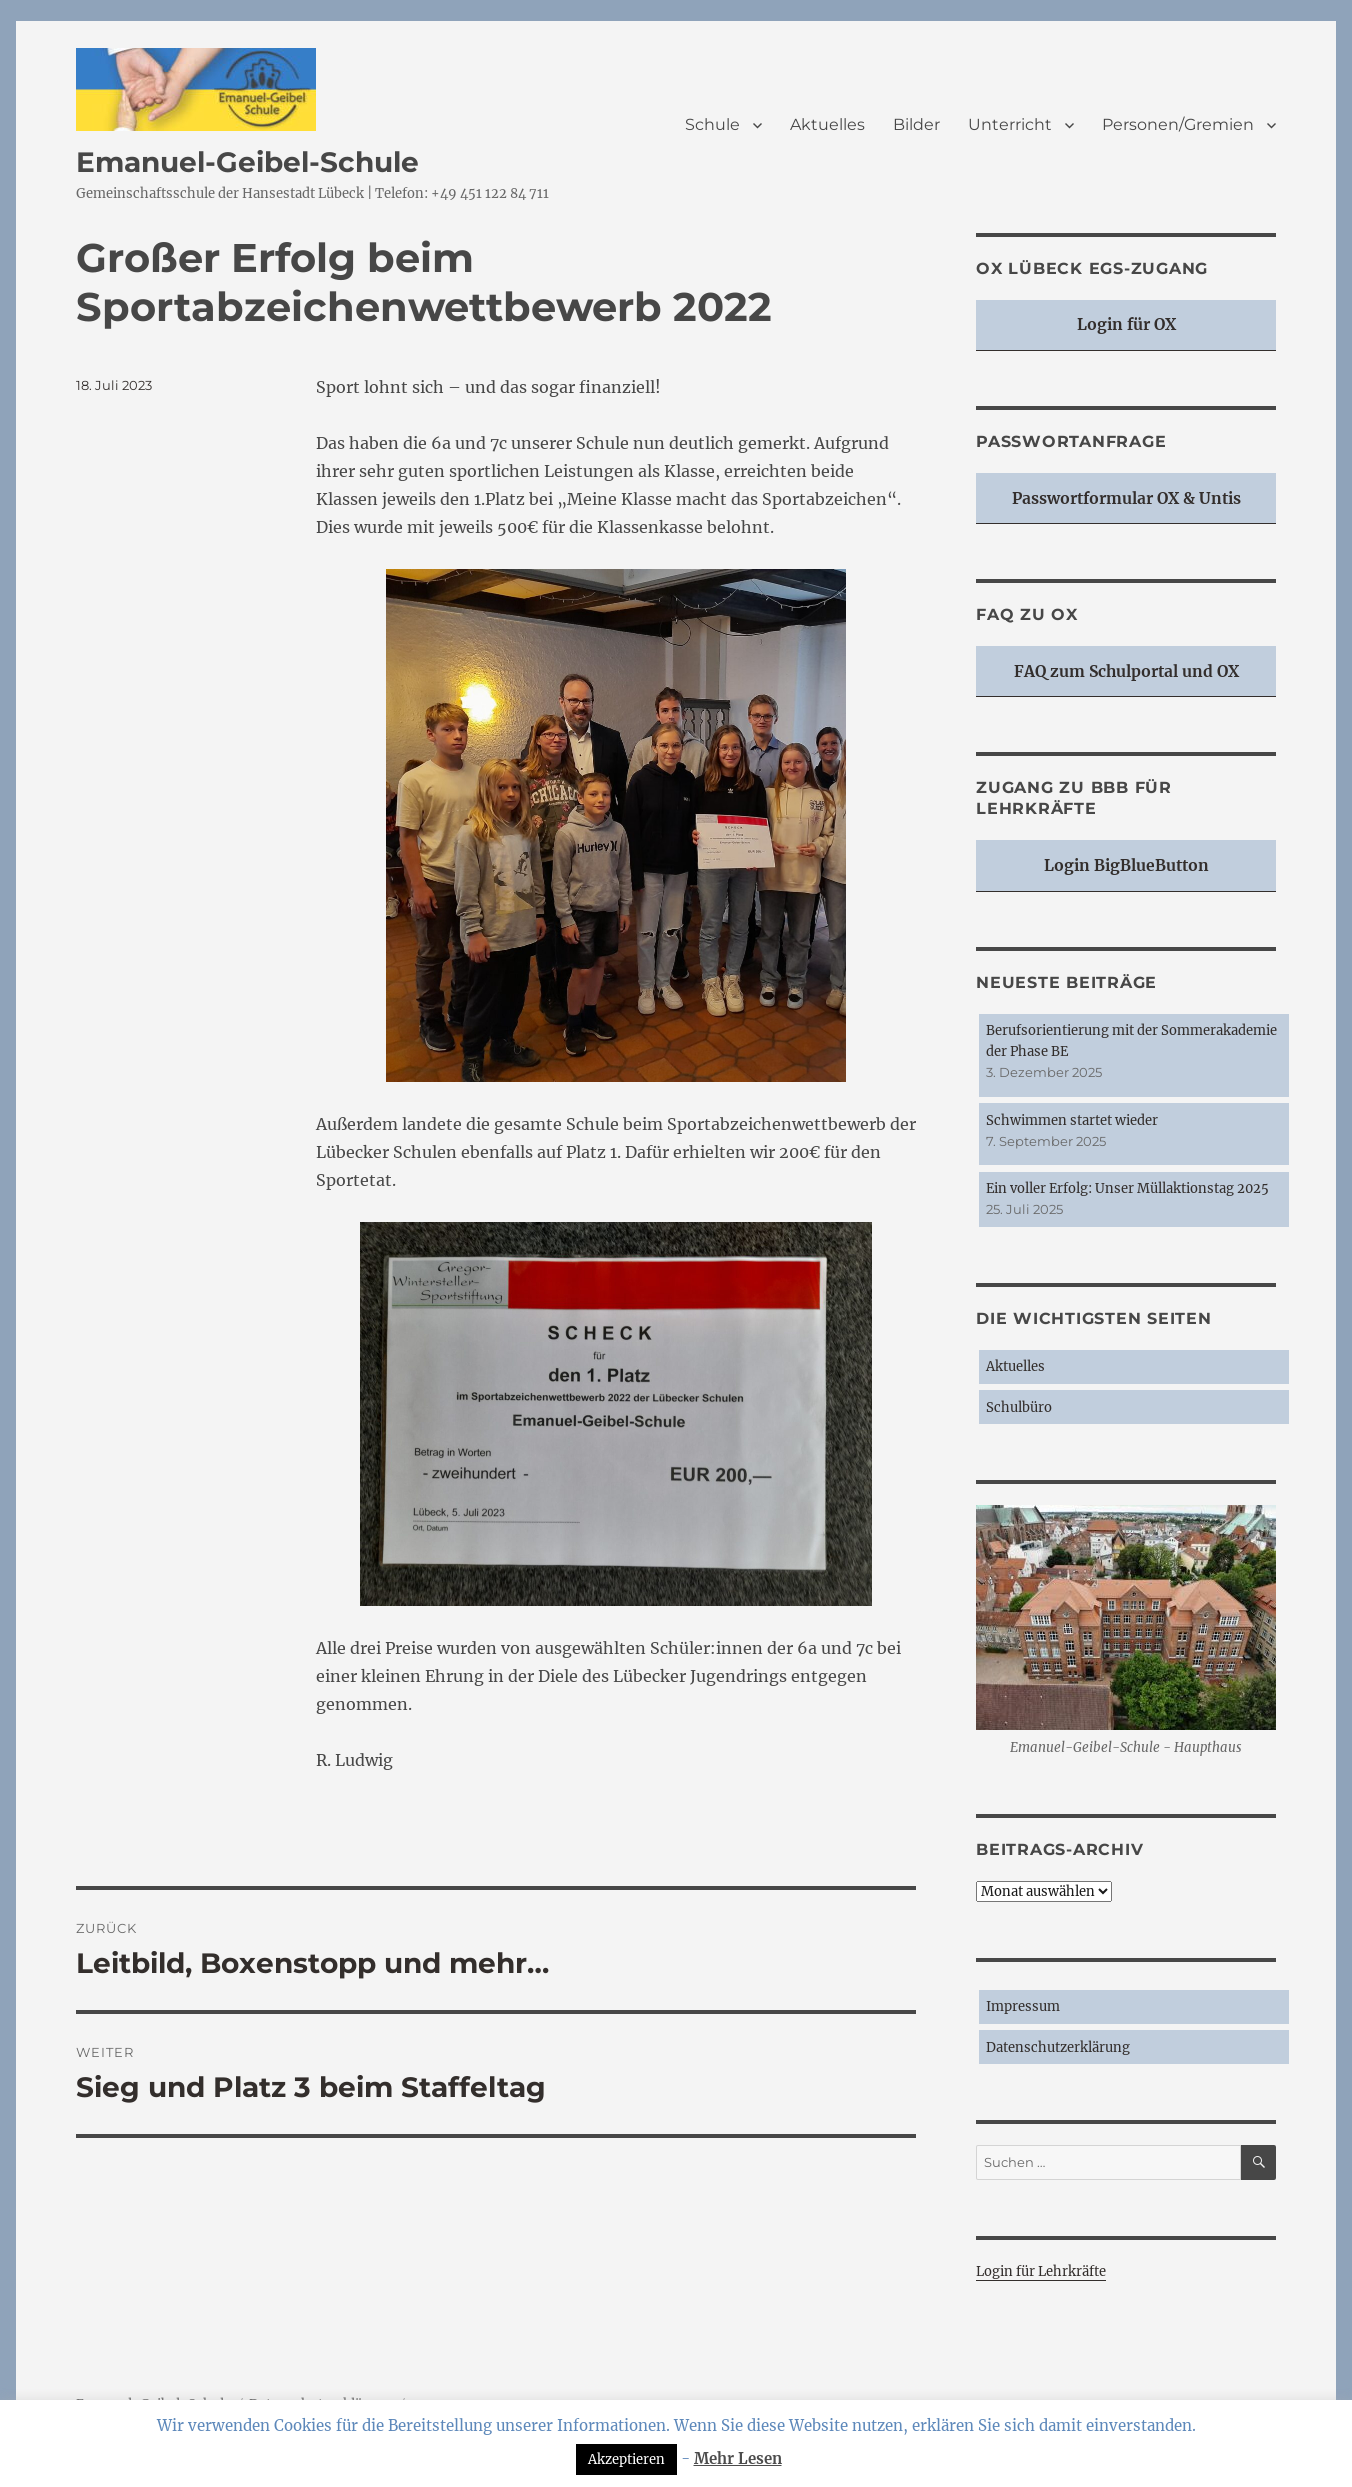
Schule (712, 124)
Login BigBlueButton (1126, 865)
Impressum (1023, 2006)
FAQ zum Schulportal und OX (1126, 671)
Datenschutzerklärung (1058, 2047)
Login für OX (1126, 324)
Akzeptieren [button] (626, 2459)
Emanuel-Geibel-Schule (247, 162)
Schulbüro (1019, 1407)
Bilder (916, 124)
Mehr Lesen (738, 2458)
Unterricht (1010, 124)
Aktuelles (827, 124)
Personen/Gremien (1178, 124)
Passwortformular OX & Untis (1126, 498)
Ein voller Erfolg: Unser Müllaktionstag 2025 (1127, 1188)
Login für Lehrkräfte (1041, 2271)
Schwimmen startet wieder (1072, 1120)
